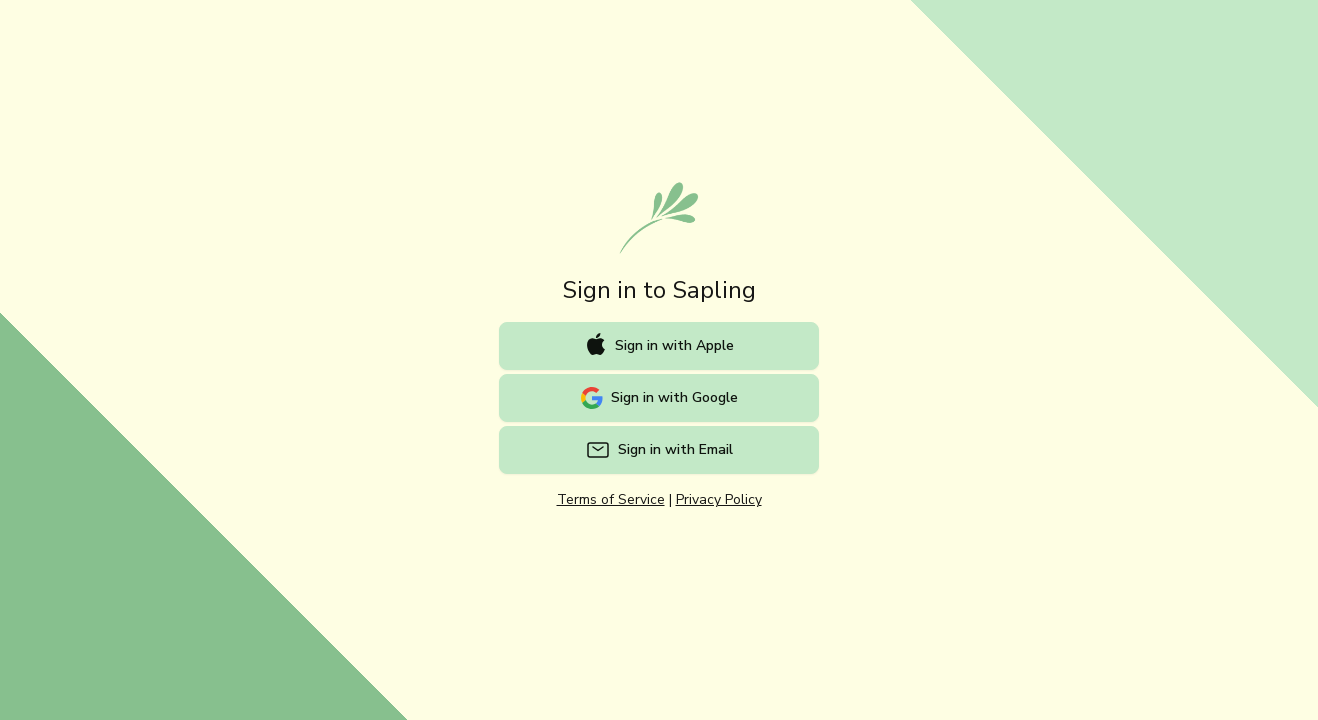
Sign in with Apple (659, 344)
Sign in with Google (659, 398)
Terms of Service (611, 499)
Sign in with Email (659, 450)
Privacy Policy (719, 499)
